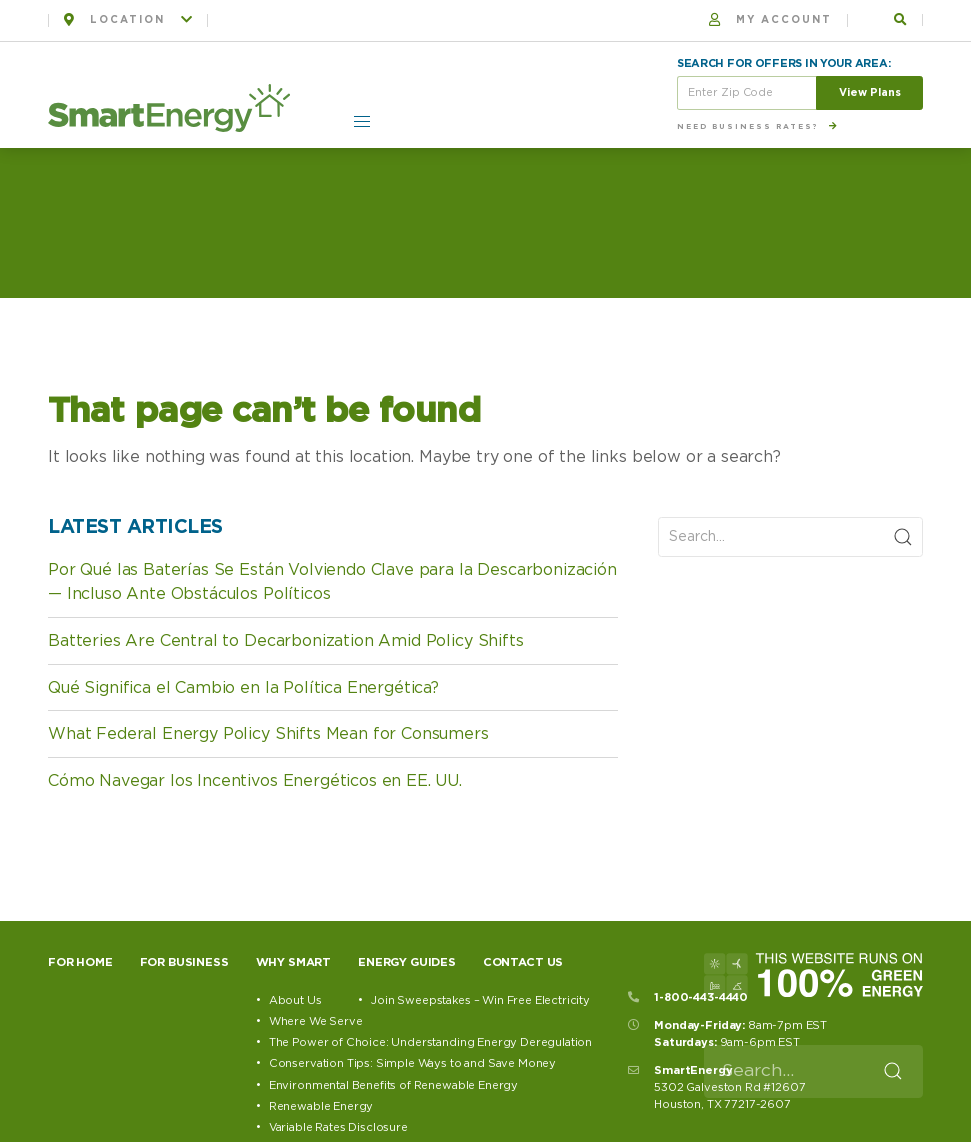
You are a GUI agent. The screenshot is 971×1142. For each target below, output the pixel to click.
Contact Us (523, 962)
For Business (184, 962)
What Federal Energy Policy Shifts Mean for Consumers (268, 734)
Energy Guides (407, 962)
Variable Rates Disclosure (338, 1127)
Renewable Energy (321, 1106)
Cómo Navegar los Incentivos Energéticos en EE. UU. (255, 781)
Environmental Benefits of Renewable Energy (393, 1085)
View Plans (870, 92)
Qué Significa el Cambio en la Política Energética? (243, 688)
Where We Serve (316, 1021)
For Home (80, 962)
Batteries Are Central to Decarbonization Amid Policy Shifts (286, 641)
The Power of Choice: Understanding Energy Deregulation (430, 1042)
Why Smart (294, 962)
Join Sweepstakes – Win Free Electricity (480, 1000)
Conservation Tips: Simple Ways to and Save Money (412, 1063)
